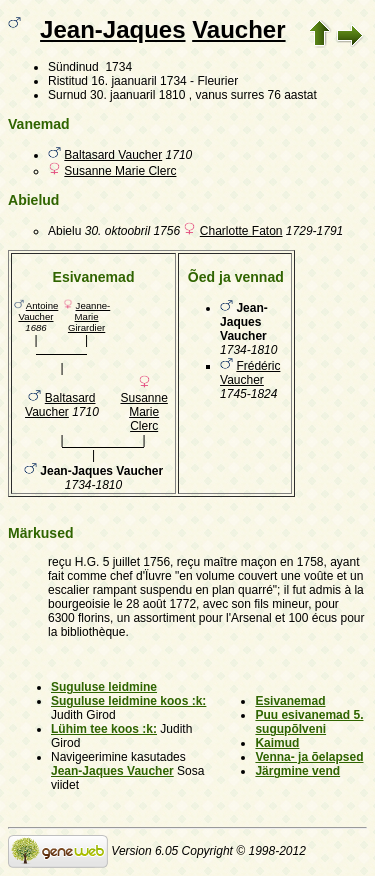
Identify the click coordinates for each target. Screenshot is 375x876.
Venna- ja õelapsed (309, 757)
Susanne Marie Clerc (120, 171)
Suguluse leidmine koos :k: (128, 701)
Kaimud (277, 743)
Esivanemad (290, 701)
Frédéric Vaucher (250, 373)
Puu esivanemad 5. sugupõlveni (309, 722)
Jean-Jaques (112, 29)
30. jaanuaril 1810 (137, 95)
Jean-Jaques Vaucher (112, 771)
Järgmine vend (297, 771)
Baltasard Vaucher (113, 155)
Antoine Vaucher (38, 311)
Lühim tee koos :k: (104, 729)
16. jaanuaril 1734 (138, 81)
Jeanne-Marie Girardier (89, 316)
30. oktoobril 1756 (132, 231)
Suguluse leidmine (104, 687)
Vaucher (238, 29)
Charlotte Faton (241, 231)
